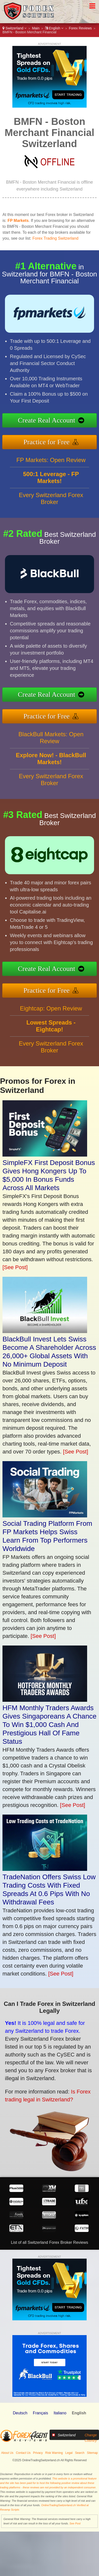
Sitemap (92, 2453)
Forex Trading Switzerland (55, 238)
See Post (75, 2523)
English (54, 28)
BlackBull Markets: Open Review (51, 761)
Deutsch (20, 2413)
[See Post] (15, 1267)
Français (40, 2413)
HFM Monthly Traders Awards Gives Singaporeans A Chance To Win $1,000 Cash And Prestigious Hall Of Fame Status (49, 1724)
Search (79, 2453)
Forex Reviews (80, 28)
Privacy (38, 2453)
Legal (69, 2453)
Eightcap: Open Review (51, 1032)
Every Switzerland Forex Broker (51, 522)
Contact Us (23, 2453)
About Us (7, 2453)
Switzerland (14, 28)
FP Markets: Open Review (51, 484)
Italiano (59, 2413)
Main (35, 28)
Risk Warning (54, 2453)
